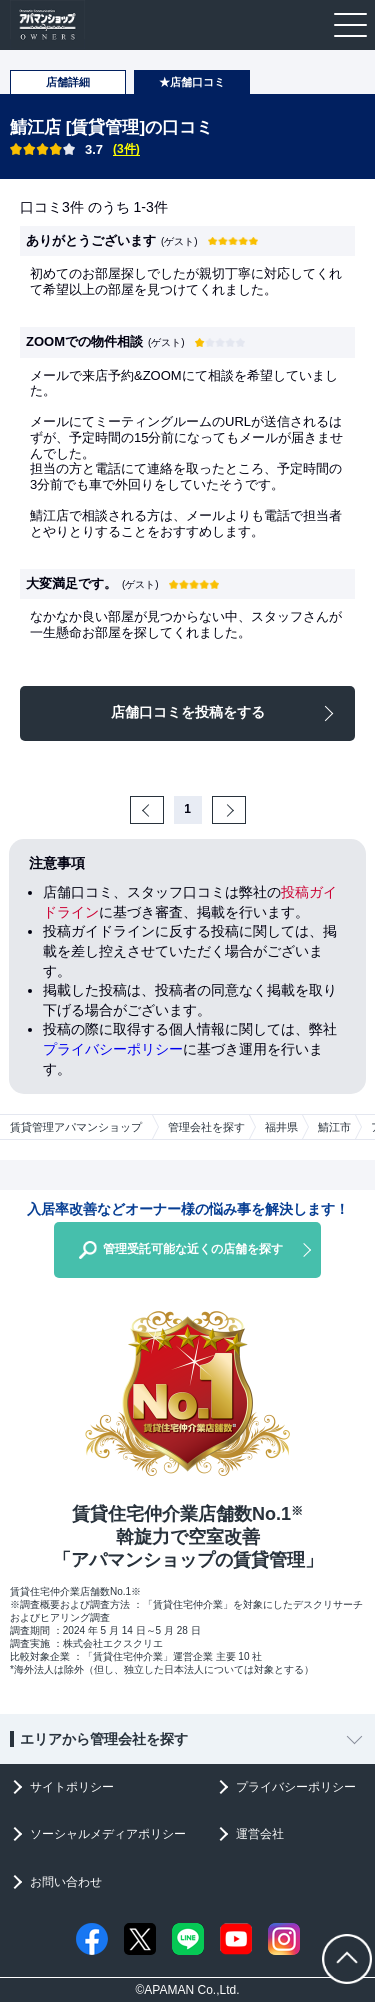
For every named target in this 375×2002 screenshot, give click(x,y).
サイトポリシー (72, 1787)
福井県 (281, 1127)
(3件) (126, 149)
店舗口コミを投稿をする (188, 712)
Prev (161, 809)
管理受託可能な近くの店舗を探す (193, 1249)
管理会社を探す (206, 1127)
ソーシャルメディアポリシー (108, 1834)
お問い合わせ (66, 1882)
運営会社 (260, 1834)
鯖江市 (334, 1127)
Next (243, 809)
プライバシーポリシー (113, 1049)
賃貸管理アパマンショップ (76, 1127)
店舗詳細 (68, 82)
